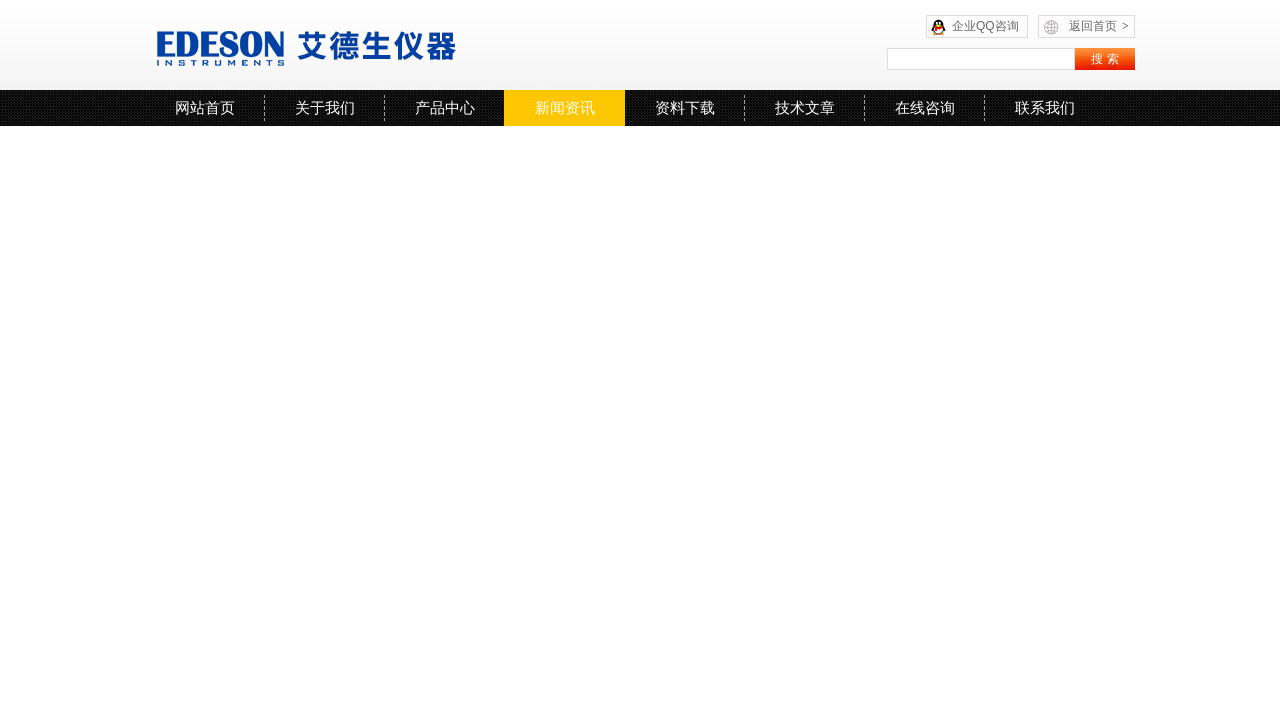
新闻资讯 (565, 107)
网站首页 (205, 107)
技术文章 (805, 107)
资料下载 (685, 107)
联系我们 (1045, 107)
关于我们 (325, 107)
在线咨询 (925, 107)
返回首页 (1099, 26)
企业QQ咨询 (985, 26)
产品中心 (445, 107)
